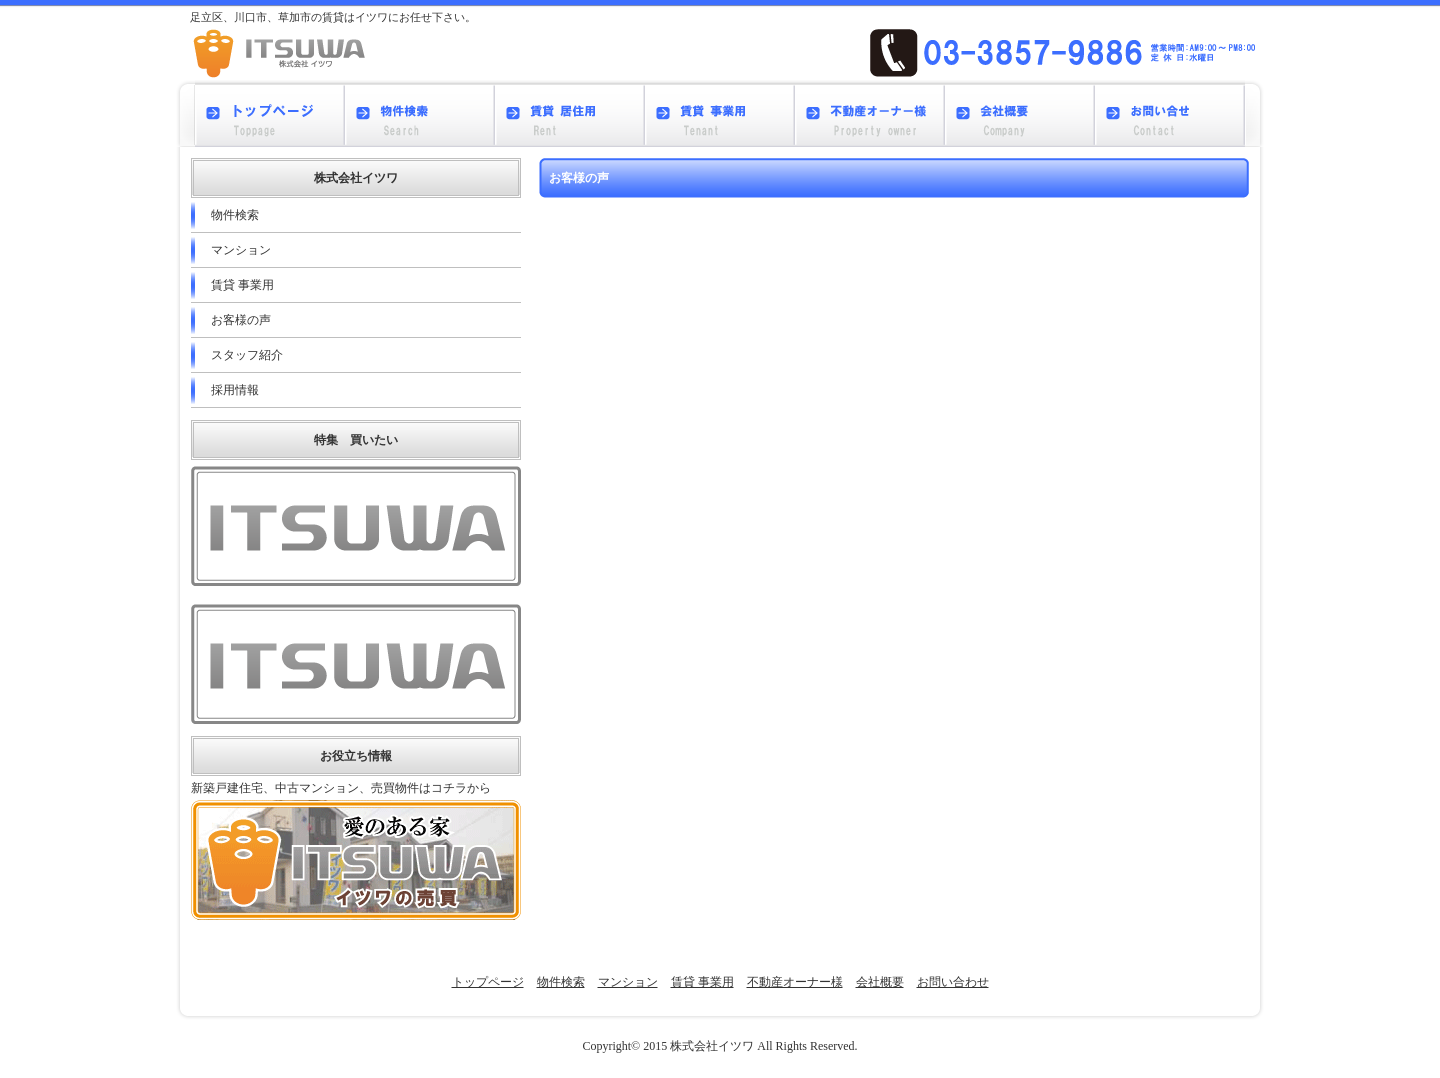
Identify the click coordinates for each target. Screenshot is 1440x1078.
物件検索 (235, 215)
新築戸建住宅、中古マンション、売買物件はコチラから (341, 788)
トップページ (488, 982)
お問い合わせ (953, 982)
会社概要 (880, 982)
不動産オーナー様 (795, 982)
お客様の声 (241, 320)
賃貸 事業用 (242, 285)
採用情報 (235, 390)
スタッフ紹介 (247, 355)
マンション (241, 250)
